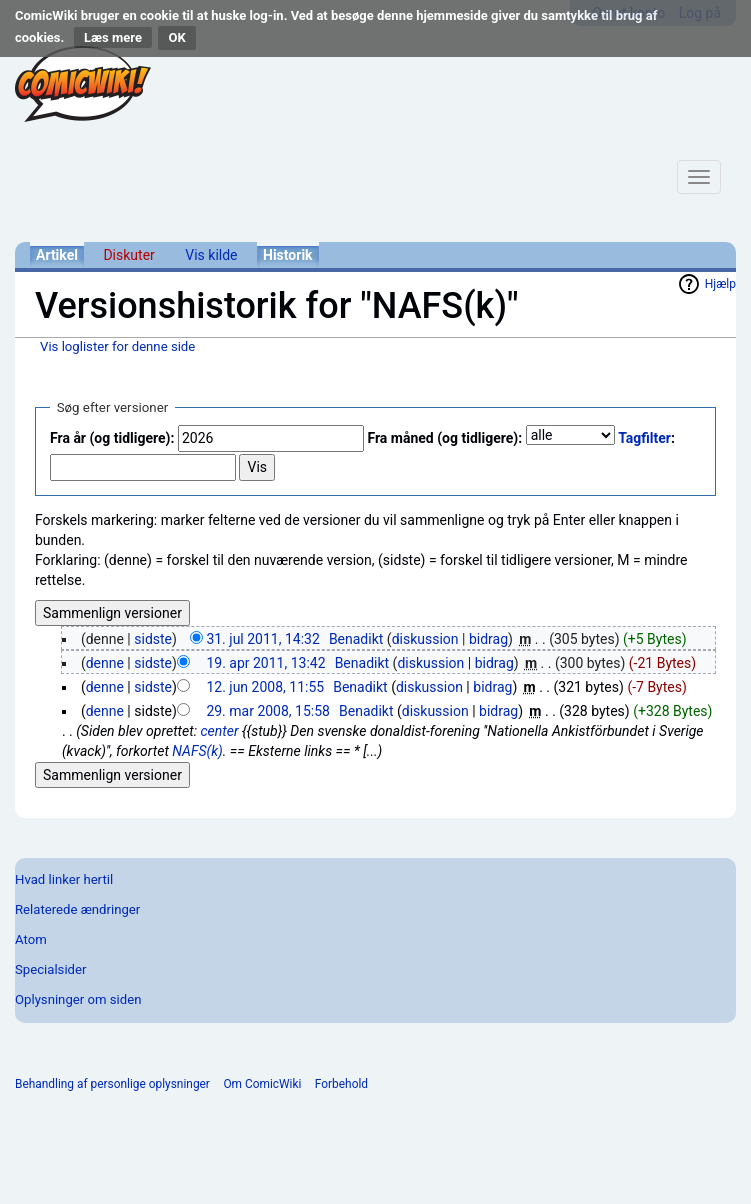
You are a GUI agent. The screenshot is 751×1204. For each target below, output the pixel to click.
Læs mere (113, 37)
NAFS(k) (197, 751)
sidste (153, 639)
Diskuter (128, 255)
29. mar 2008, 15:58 (268, 711)
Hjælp (720, 284)
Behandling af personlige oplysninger (112, 1084)
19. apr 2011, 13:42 (265, 663)
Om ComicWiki (262, 1084)
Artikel (57, 255)
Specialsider (50, 969)
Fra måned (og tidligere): (444, 438)
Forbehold (341, 1084)
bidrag (488, 639)
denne (105, 663)
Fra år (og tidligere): (112, 438)
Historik (288, 255)
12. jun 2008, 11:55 (265, 687)
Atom (31, 939)
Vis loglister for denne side (117, 346)
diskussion (425, 639)
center (219, 731)
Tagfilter (644, 438)
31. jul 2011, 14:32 (262, 639)
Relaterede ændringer (77, 909)
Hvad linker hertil (64, 879)
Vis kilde (211, 255)
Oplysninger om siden (78, 999)
